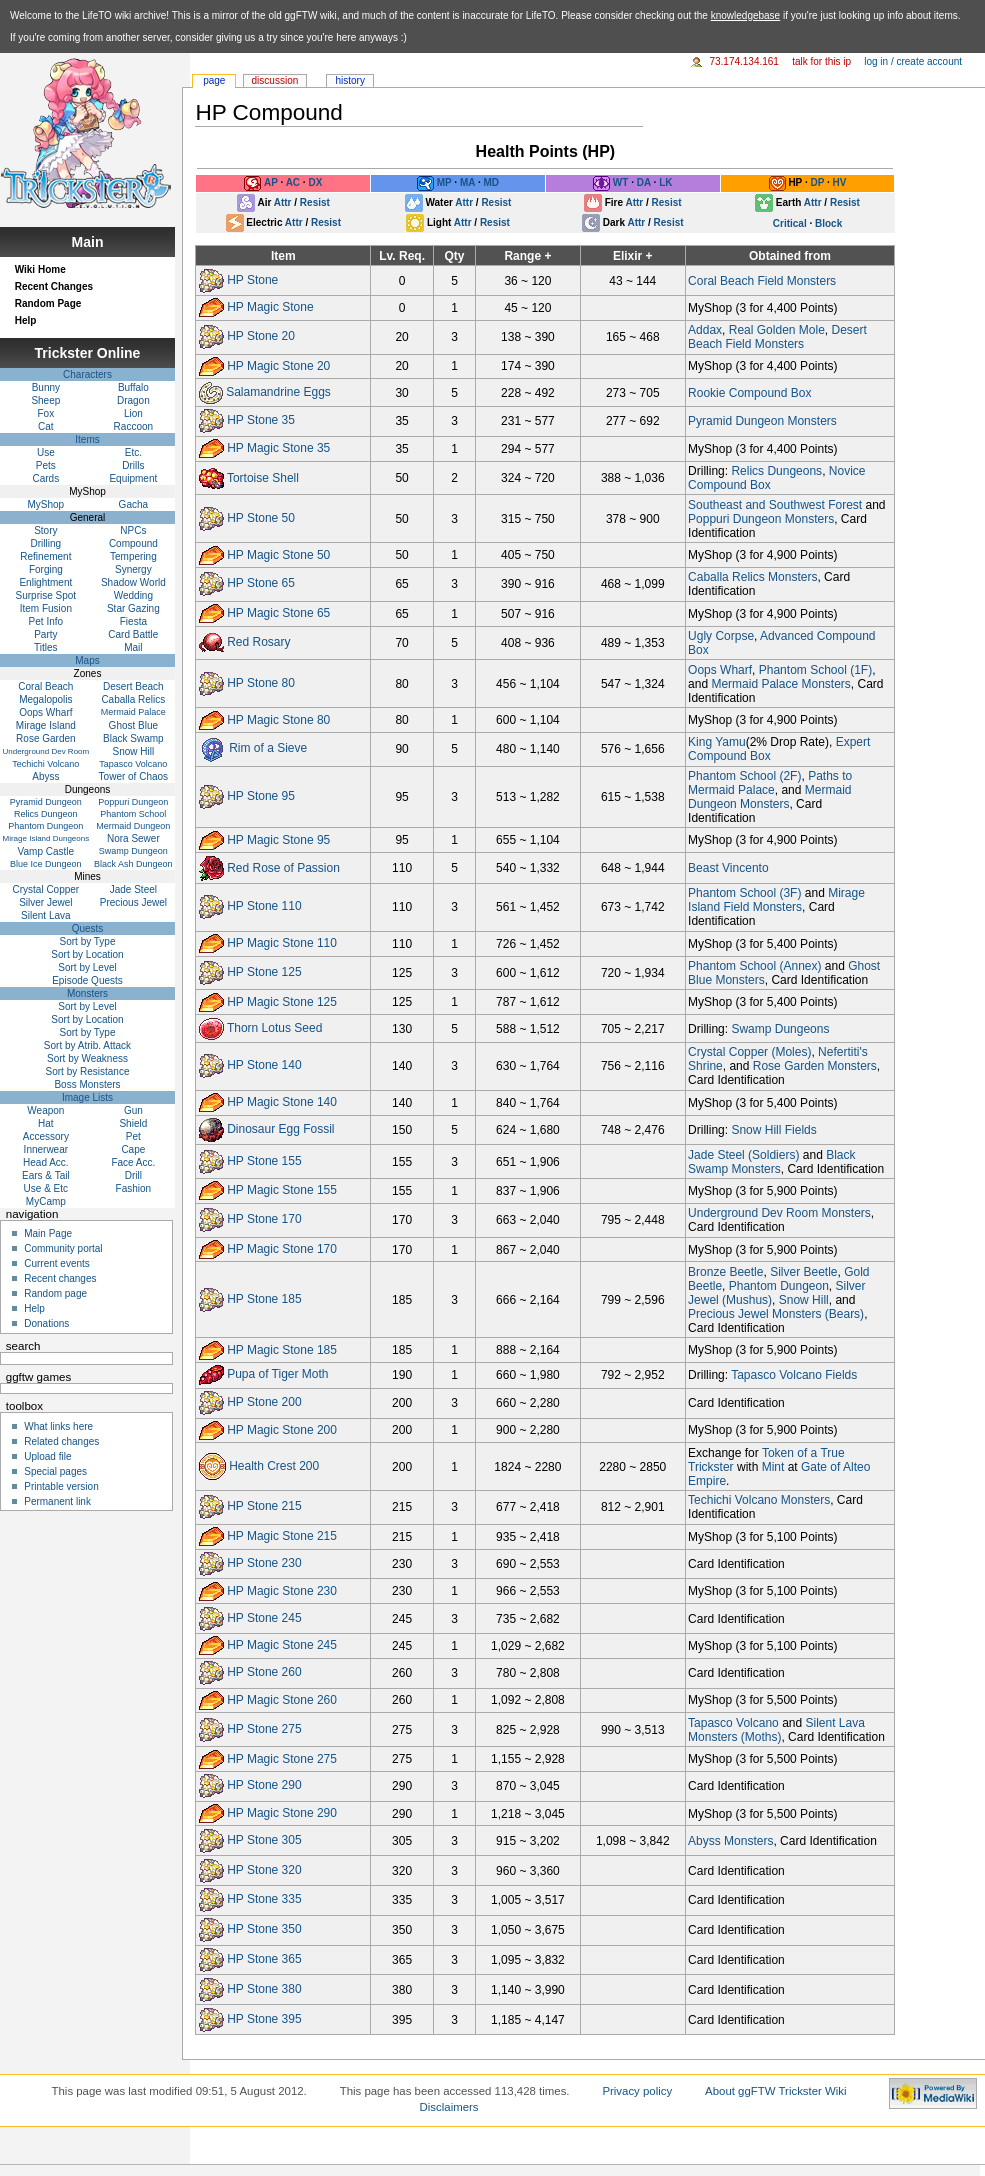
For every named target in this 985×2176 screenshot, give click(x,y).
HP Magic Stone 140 (282, 1102)
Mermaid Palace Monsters (780, 684)
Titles (46, 647)
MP (444, 183)
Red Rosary (258, 642)
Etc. (133, 452)
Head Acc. (46, 1162)
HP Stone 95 (261, 796)
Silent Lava (45, 915)
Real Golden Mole (777, 330)
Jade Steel (133, 889)
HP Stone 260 (264, 1672)
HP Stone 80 (261, 683)
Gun (133, 1110)
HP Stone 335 (264, 1900)
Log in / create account (913, 61)
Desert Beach (133, 686)
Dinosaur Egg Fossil (280, 1129)
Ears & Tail (46, 1175)
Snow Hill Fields (773, 1130)
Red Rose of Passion (283, 867)
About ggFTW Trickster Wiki (776, 2091)
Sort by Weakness (87, 1058)
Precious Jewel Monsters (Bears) (776, 1314)
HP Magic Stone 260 (282, 1700)
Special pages (55, 1471)
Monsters (87, 993)
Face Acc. (133, 1162)
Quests (88, 928)
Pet (133, 1136)
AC (293, 183)
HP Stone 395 (264, 2019)
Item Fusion (46, 608)
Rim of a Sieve (268, 748)
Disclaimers (449, 2107)
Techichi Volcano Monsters (759, 1500)
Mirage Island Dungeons (45, 838)
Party (45, 634)
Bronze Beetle (725, 1272)
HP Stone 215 (264, 1507)
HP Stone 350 (264, 1929)
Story (45, 530)
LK (665, 183)
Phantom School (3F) (744, 893)
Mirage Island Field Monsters (776, 900)
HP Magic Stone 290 (282, 1813)
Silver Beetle (803, 1272)
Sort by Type (88, 941)
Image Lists (87, 1097)
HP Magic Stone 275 (282, 1758)
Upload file (47, 1456)
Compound (133, 543)
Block (828, 223)
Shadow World (133, 582)
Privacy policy (637, 2091)
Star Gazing (133, 608)
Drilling (46, 543)
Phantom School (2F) (744, 776)
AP (271, 183)
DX (315, 183)
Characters (87, 374)
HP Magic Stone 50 (278, 554)
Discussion (275, 80)
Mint (773, 1467)
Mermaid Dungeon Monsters (769, 797)
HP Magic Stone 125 (282, 1001)
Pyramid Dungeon (46, 802)
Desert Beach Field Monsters (777, 337)
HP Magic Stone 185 (282, 1349)
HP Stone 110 (264, 907)
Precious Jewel (133, 902)
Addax (705, 330)
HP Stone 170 (264, 1219)
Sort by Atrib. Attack (87, 1045)
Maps (87, 660)
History (349, 80)
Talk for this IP (821, 61)
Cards (46, 478)
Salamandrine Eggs (278, 392)
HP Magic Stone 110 (282, 943)
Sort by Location (87, 954)
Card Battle (133, 634)
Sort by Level (87, 967)
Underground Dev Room (45, 751)
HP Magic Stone (270, 307)
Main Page (48, 1233)
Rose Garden (45, 738)
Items (87, 439)
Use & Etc (46, 1188)
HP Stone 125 (264, 972)
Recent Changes (54, 286)
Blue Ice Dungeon (46, 864)
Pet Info (46, 621)
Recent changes (60, 1278)
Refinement (45, 556)
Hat (46, 1123)
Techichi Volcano (45, 764)
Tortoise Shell (263, 477)
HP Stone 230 (264, 1563)
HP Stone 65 (261, 584)
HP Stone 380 (264, 1989)
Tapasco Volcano (733, 1723)
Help (26, 320)
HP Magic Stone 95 (278, 840)
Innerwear (46, 1149)
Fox (46, 413)
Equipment (133, 478)
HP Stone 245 (264, 1618)
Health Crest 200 (274, 1466)
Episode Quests (87, 980)
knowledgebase (746, 15)
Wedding (133, 595)
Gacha (133, 504)
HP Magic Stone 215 (282, 1536)
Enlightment (45, 582)
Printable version (61, 1486)
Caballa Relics (133, 699)
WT (621, 183)
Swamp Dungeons (780, 1029)
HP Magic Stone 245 (282, 1645)
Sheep (45, 400)
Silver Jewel (45, 902)
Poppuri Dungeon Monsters (761, 519)
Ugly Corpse (721, 636)
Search (23, 1346)
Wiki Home (40, 269)
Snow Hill (804, 1300)
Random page (55, 1293)
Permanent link (57, 1501)
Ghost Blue (133, 725)
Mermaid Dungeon (133, 826)
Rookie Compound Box (749, 393)
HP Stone (252, 280)
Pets (46, 465)
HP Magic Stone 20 (278, 366)
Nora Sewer (133, 838)
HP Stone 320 (264, 1870)
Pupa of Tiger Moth (277, 1375)
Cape (133, 1149)
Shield (133, 1123)
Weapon (45, 1110)
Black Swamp (133, 738)
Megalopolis (45, 699)
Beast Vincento (728, 868)
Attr (283, 202)
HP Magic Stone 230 (282, 1591)
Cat (46, 426)
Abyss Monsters (730, 1841)
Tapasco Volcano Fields (794, 1375)
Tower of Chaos (133, 776)
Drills (133, 465)
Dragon (133, 400)
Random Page (48, 303)
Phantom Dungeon (779, 1286)
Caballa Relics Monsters (752, 577)
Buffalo (133, 387)
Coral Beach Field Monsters (762, 281)
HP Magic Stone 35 (278, 448)
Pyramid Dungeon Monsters (762, 421)
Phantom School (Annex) (754, 966)
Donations (46, 1323)
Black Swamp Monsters (771, 1162)
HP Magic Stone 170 (282, 1249)
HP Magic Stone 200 (282, 1430)
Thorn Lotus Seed (274, 1028)
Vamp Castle (46, 851)
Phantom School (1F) (815, 670)
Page (214, 80)
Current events (57, 1263)
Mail (133, 647)
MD (491, 183)
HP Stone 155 (264, 1161)
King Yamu (717, 742)
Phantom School (133, 814)
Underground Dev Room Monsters (779, 1213)
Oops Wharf (720, 670)
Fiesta (133, 621)
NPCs (133, 530)
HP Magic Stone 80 (278, 719)
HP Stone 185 (264, 1299)
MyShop (46, 504)
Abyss (45, 776)
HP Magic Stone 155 (282, 1190)
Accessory (46, 1136)
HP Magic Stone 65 (278, 613)
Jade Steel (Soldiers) (743, 1155)
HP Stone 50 (261, 518)
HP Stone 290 (264, 1785)
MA (467, 183)
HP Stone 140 (264, 1066)
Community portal (63, 1248)
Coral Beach (45, 686)
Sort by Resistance (88, 1071)
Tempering (133, 556)
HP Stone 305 (264, 1840)
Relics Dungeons (776, 471)
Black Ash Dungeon (133, 864)
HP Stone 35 (261, 421)
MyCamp (46, 1201)
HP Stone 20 (261, 336)
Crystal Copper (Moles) (749, 1052)
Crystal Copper (46, 889)
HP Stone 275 (264, 1729)
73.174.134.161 (744, 61)
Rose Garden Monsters (815, 1066)
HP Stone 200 (264, 1402)
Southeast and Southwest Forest (775, 505)
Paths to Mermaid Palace (770, 783)
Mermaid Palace (133, 712)
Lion (133, 413)
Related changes (61, 1441)
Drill (133, 1175)
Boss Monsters (87, 1084)
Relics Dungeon (46, 814)
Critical (790, 223)
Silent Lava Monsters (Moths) (776, 1730)
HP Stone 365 (264, 1959)
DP (817, 183)
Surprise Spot (46, 595)
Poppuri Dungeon (133, 802)
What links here (58, 1426)
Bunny (46, 387)
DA (644, 183)
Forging (46, 569)
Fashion (134, 1188)
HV (840, 183)
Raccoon (133, 426)
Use (46, 452)
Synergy (133, 569)
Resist (315, 202)
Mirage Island (46, 725)
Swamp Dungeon (133, 851)
